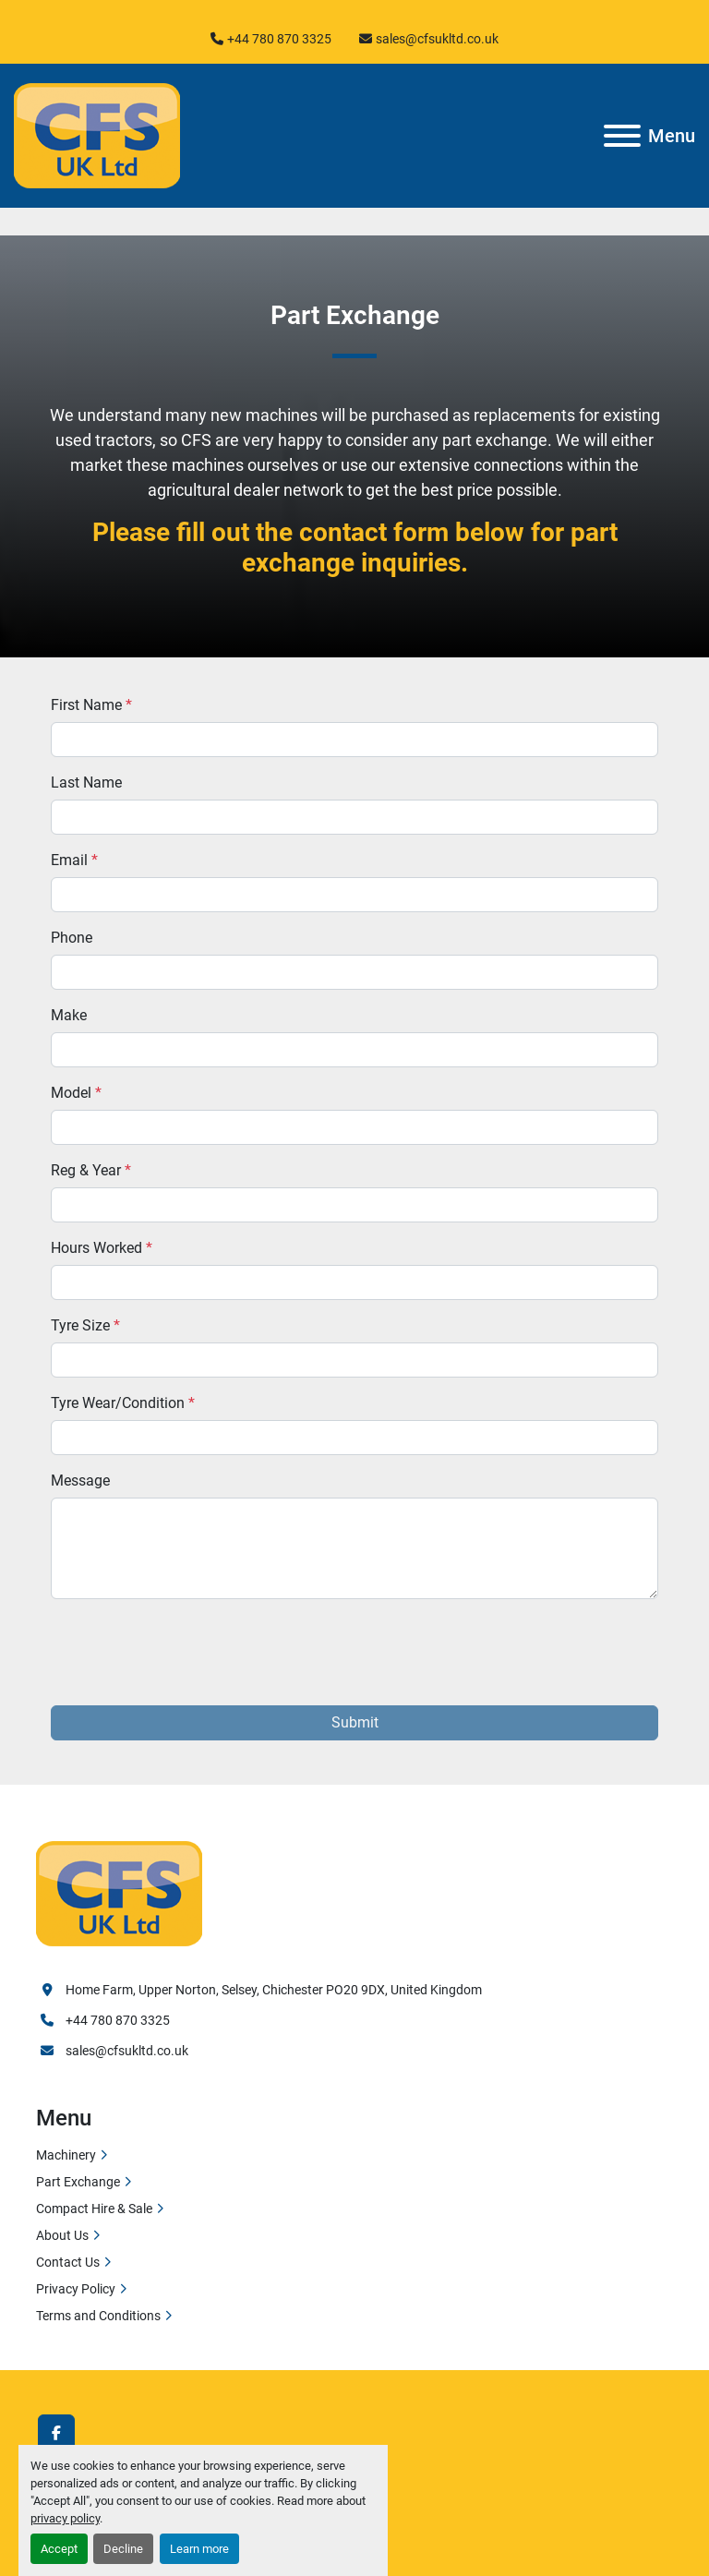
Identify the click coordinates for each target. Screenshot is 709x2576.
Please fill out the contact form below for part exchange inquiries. (355, 547)
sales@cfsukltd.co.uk (437, 38)
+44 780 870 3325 (279, 38)
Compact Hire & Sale (94, 2208)
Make (69, 1015)
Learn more (199, 2549)
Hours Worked (101, 1248)
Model (76, 1092)
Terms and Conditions (98, 2315)
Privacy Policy (75, 2288)
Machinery (66, 2155)
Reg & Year (91, 1170)
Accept (59, 2549)
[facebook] (56, 2432)
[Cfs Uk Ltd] (119, 1891)
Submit (355, 1722)
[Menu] (622, 136)
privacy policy (65, 2518)
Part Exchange (78, 2181)
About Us (62, 2235)
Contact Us (68, 2262)
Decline (123, 2549)
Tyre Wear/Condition (123, 1403)
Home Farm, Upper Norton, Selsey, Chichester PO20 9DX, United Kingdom (274, 1989)
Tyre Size (85, 1325)
